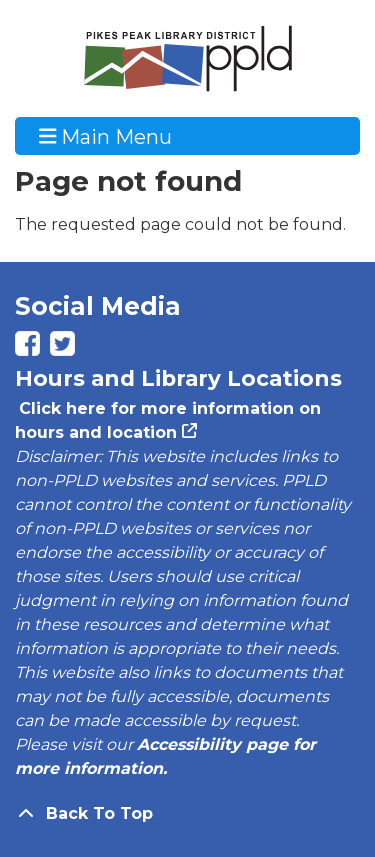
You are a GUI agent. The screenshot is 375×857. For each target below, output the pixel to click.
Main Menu (106, 136)
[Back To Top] (187, 814)
